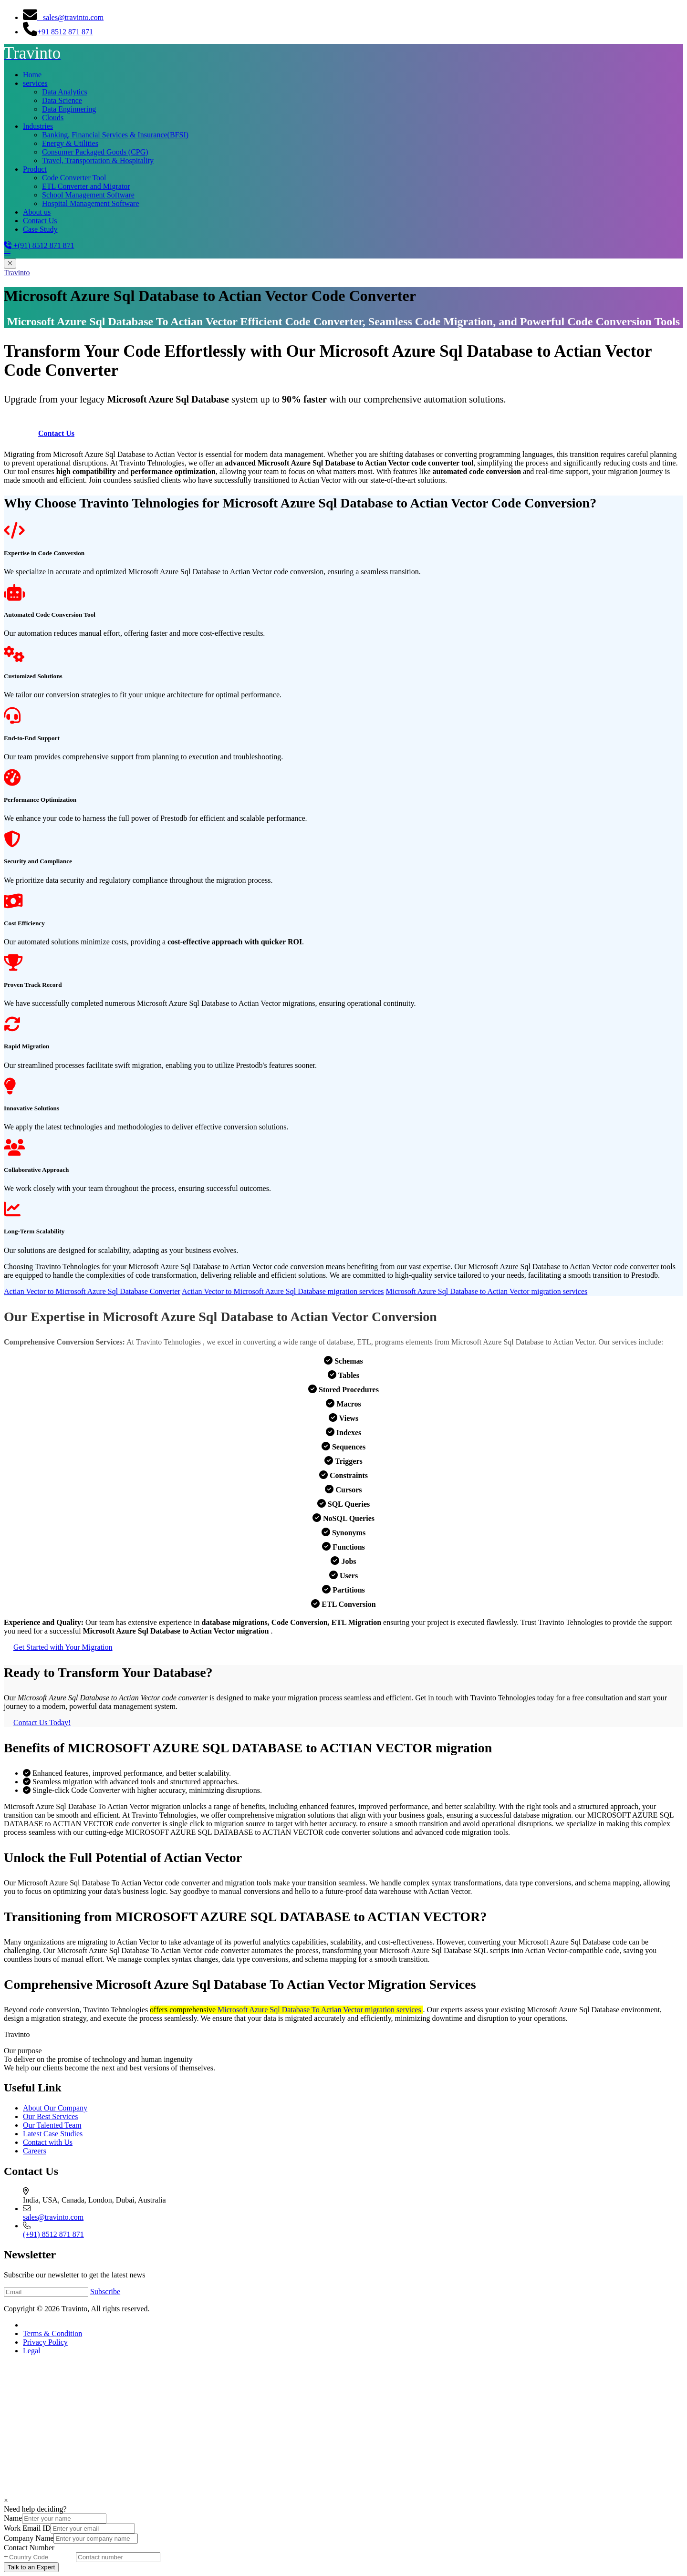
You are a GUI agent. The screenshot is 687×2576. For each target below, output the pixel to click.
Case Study (40, 229)
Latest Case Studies (53, 2134)
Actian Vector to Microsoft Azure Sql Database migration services (283, 1291)
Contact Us (40, 221)
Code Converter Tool (74, 178)
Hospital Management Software (90, 203)
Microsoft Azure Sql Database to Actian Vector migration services (487, 1291)
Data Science (62, 100)
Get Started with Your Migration (63, 1647)
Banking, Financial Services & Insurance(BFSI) (115, 135)
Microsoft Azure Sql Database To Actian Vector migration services (319, 2010)
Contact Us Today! (42, 1722)
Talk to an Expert (31, 2567)
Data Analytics (64, 92)
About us (37, 212)
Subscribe (105, 2291)
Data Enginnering (69, 109)
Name (13, 2518)
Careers (34, 2151)
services (35, 83)
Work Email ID (27, 2528)
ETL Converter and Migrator (86, 186)
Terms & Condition (52, 2333)
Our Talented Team (52, 2125)
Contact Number (29, 2548)
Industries (38, 126)
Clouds (52, 118)
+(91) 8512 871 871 (39, 245)
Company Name (28, 2538)
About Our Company (55, 2108)
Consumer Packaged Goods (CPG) (95, 152)
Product (35, 169)
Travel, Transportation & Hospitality (98, 160)
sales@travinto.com (63, 17)
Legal (31, 2351)
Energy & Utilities (70, 143)
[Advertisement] (290, 2429)
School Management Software (88, 195)
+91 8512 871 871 (58, 32)
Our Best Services (50, 2116)
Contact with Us (48, 2142)
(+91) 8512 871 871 (53, 2234)
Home (32, 75)
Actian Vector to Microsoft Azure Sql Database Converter (92, 1291)
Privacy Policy (45, 2342)
